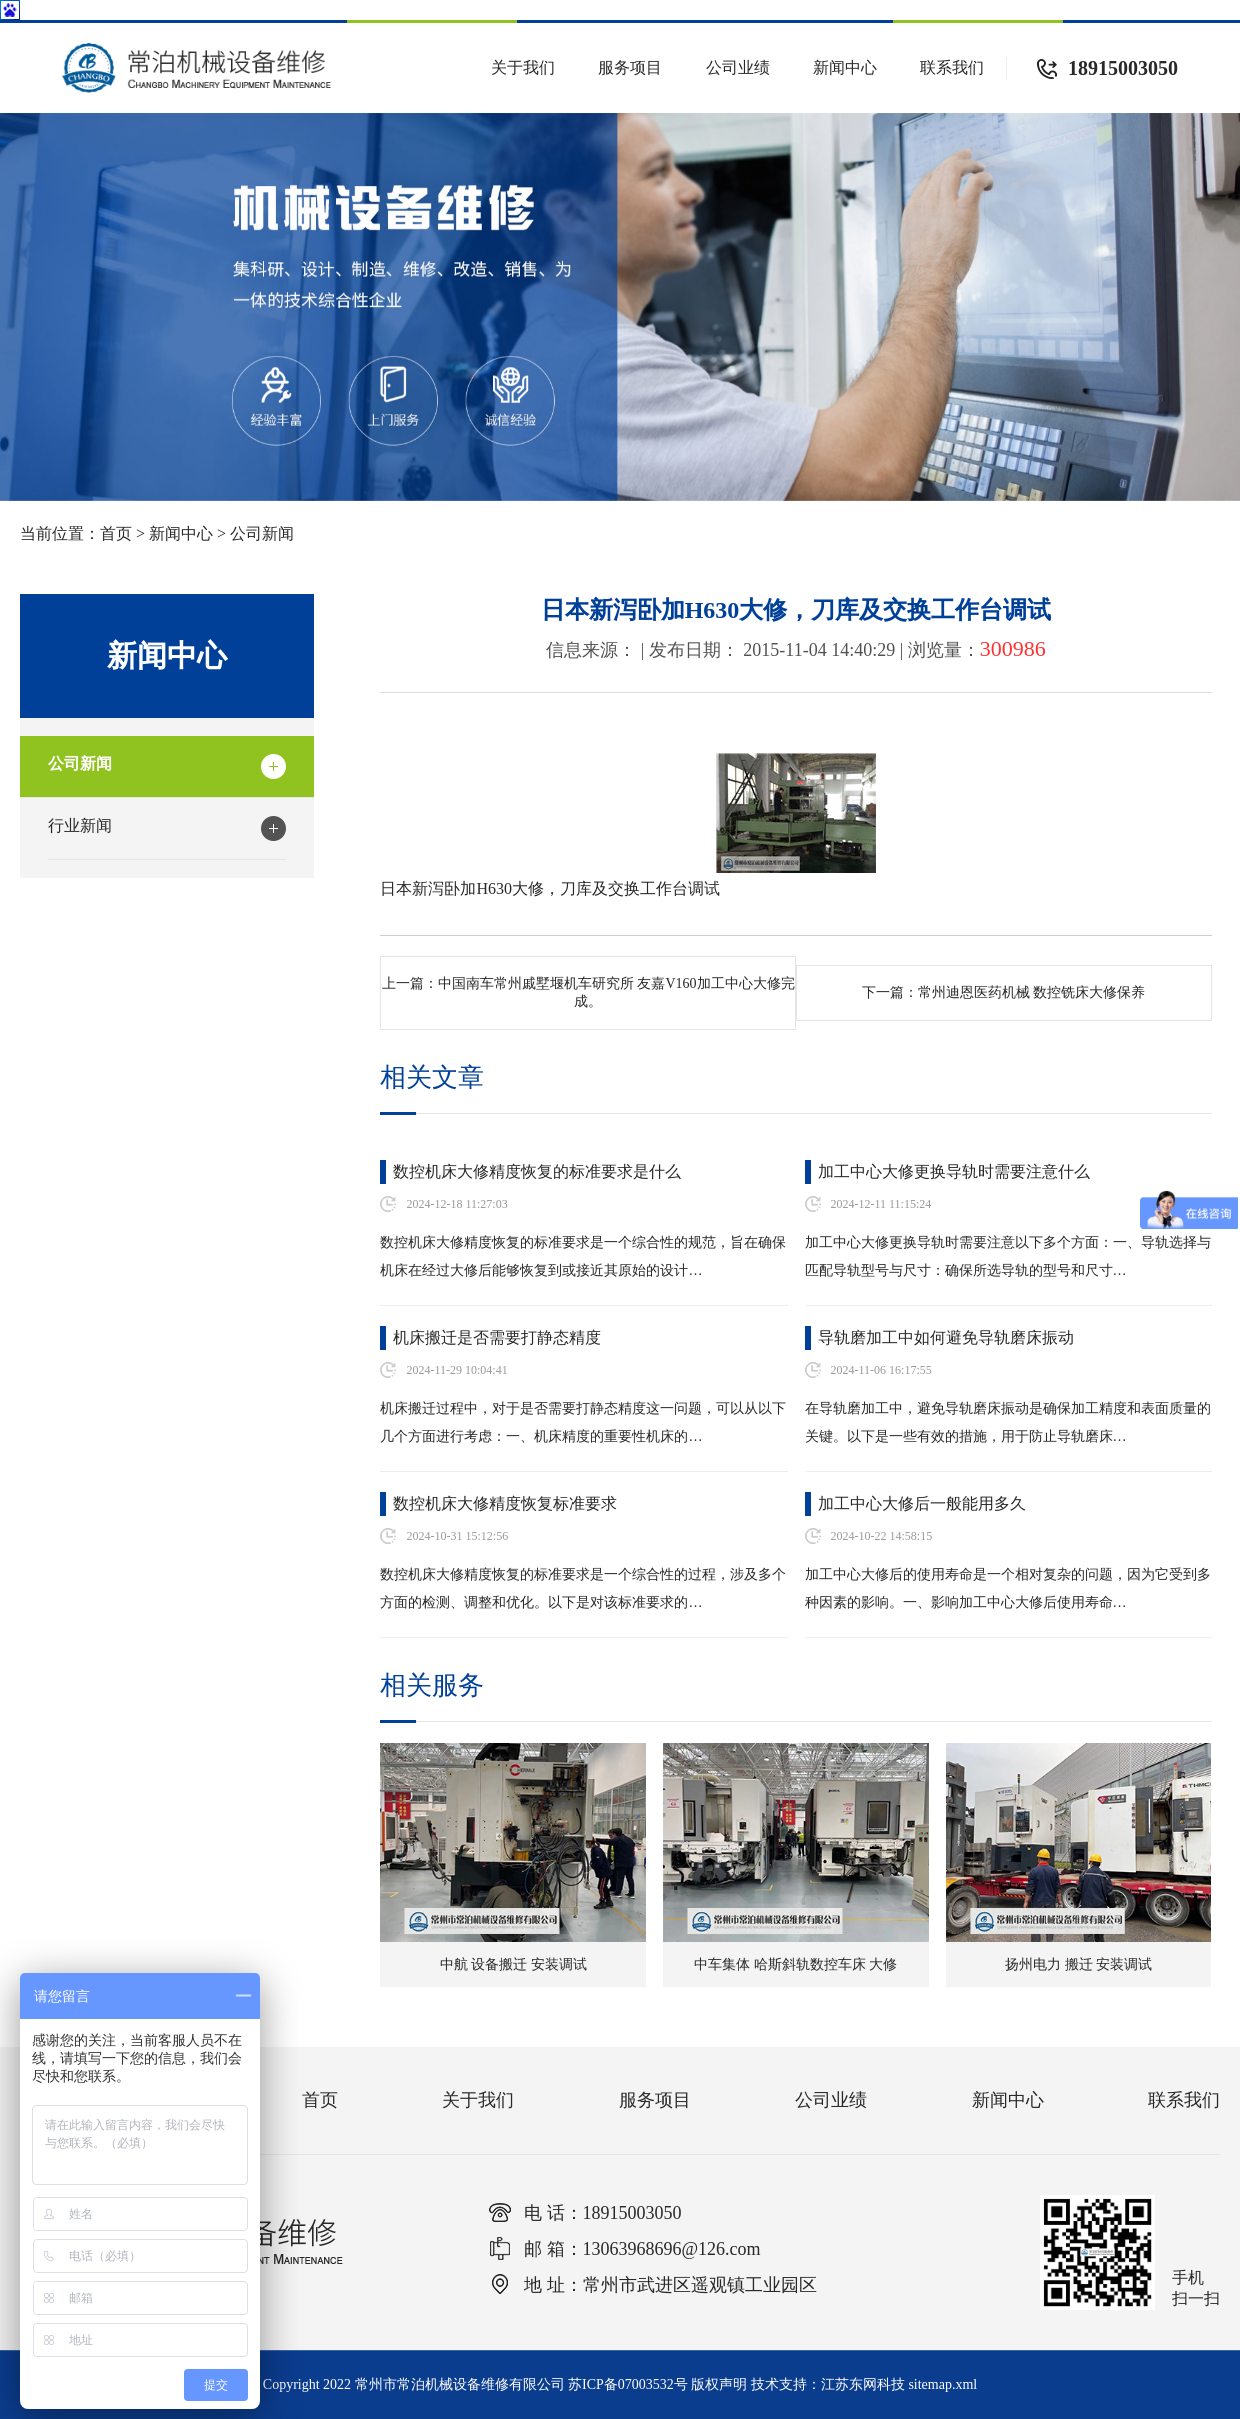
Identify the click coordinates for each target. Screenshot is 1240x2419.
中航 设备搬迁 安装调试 (513, 1964)
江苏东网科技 (863, 2384)
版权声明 (719, 2384)
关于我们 (523, 67)
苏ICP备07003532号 (628, 2384)
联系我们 (952, 67)
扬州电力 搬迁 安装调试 (1078, 1964)
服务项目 (630, 67)
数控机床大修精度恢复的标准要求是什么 (537, 1171)
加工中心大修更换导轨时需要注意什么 (954, 1171)
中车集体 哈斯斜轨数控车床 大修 (795, 1964)
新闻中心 (845, 67)
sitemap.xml (942, 2384)
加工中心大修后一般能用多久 (922, 1503)
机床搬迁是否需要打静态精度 (497, 1337)
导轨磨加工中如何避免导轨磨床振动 (946, 1337)
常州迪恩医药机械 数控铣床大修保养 (1032, 992)
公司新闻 (262, 533)
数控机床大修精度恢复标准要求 (505, 1503)
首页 (116, 533)
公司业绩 (738, 67)
